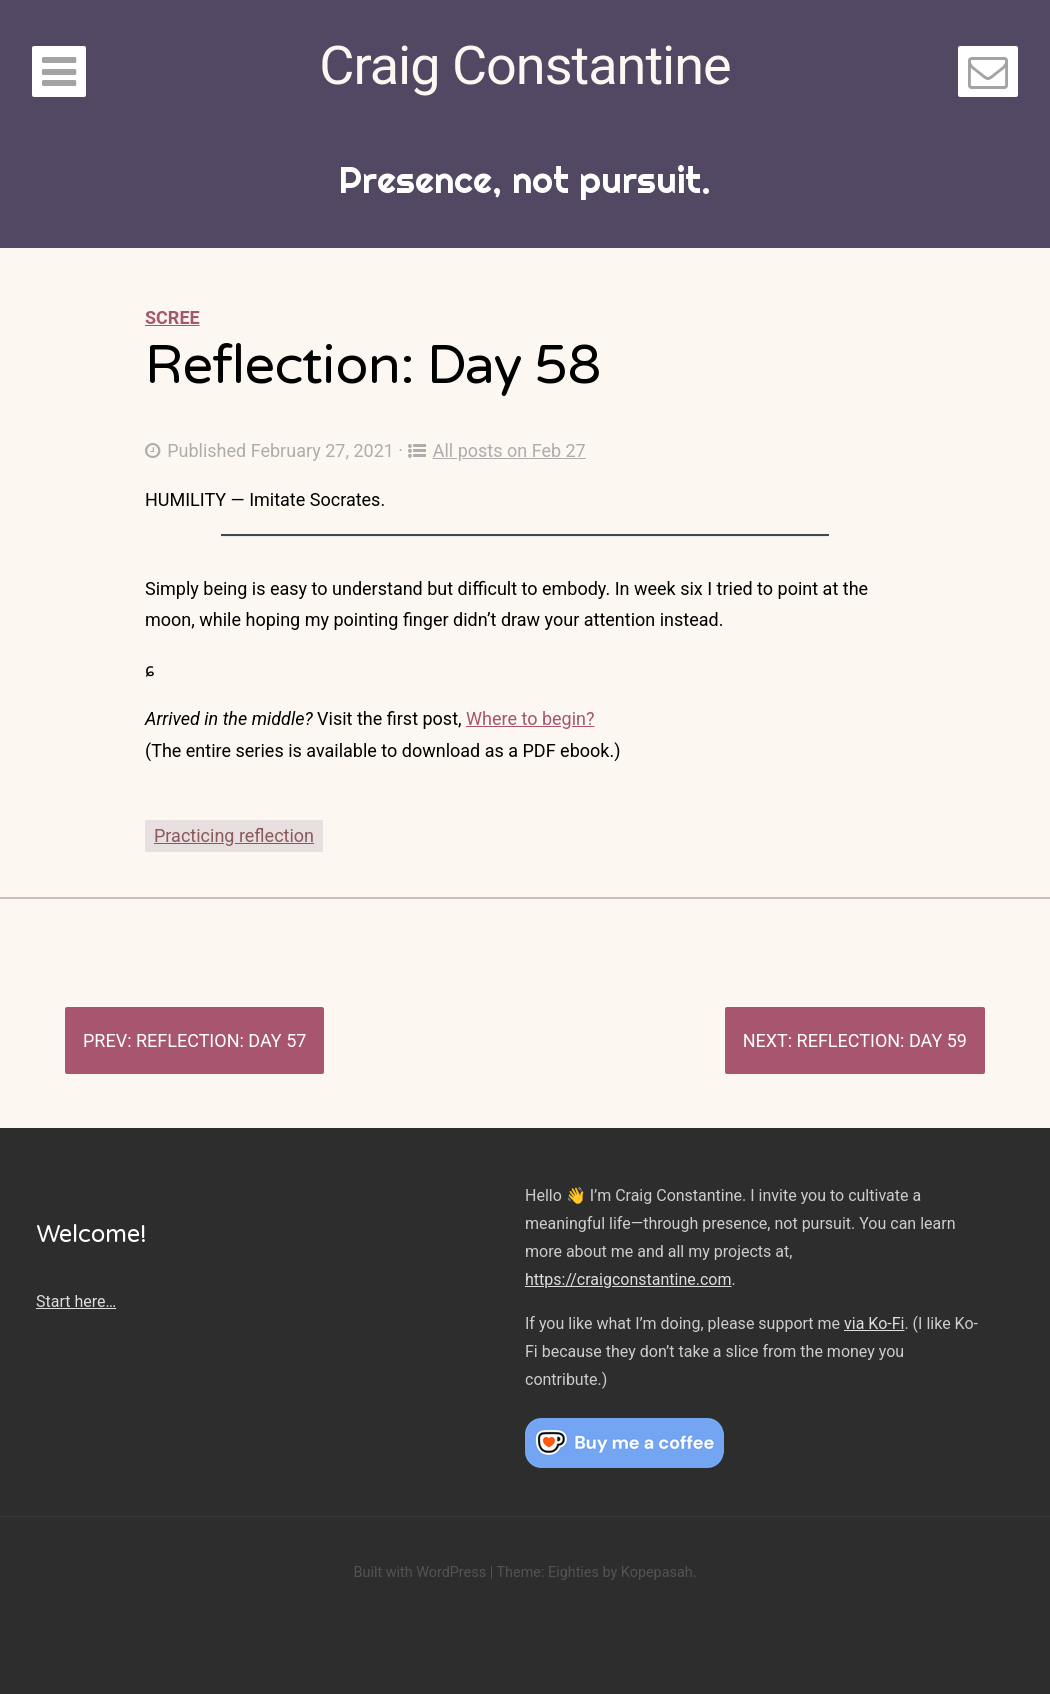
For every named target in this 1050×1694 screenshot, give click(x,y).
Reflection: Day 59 (882, 1040)
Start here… (76, 1301)
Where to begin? (530, 718)
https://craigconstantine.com (628, 1279)
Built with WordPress (419, 1572)
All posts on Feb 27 (497, 450)
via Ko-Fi (874, 1323)
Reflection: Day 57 (221, 1040)
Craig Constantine (524, 65)
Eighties (573, 1572)
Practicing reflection (234, 835)
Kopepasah (657, 1572)
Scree (172, 317)
